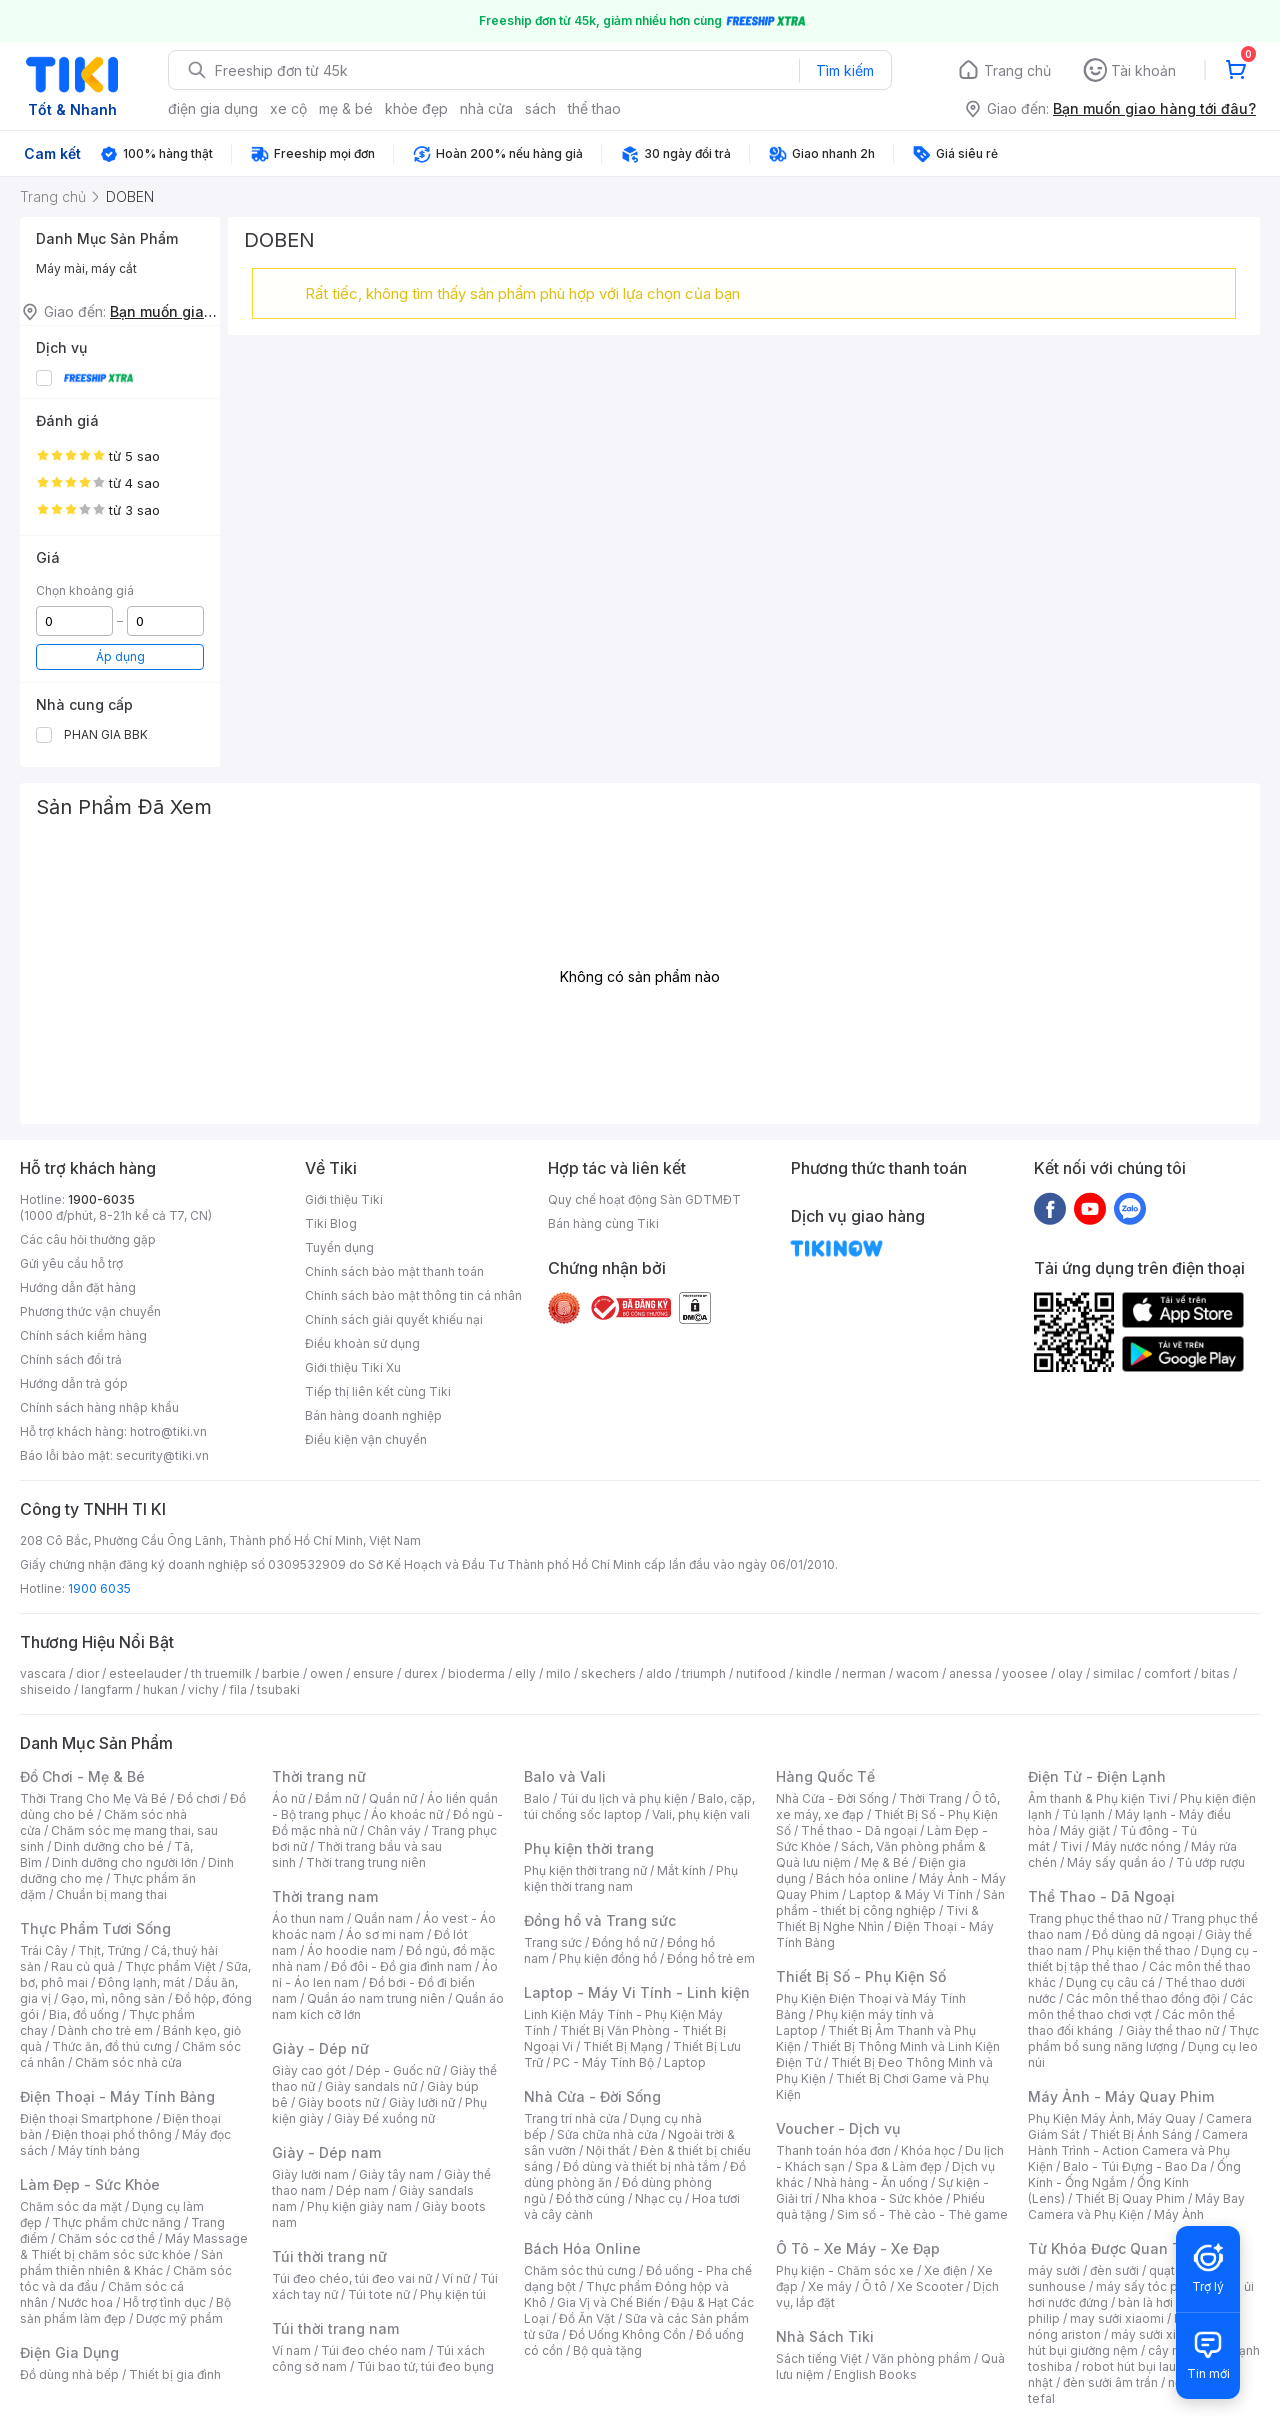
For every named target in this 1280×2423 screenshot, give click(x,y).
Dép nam (362, 2190)
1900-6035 (101, 1199)
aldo (659, 1673)
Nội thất (608, 2150)
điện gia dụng (213, 108)
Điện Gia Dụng (69, 2352)
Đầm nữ (337, 1798)
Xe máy (830, 2286)
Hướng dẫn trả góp (74, 1383)
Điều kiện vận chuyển (366, 1439)
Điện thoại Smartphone (86, 2118)
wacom (917, 1673)
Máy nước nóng (1136, 1846)
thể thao (594, 108)
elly (525, 1673)
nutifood (761, 1673)
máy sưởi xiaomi (1158, 2334)
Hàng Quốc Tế (825, 1776)
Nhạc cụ (658, 2198)
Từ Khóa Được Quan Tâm (1115, 2248)
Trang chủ (1017, 70)
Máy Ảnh (1179, 2214)
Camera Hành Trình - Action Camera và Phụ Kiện (1138, 2150)
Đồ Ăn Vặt (587, 2318)
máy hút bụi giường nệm (1134, 2342)
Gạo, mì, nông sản (113, 1998)
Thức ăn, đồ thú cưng (112, 2046)
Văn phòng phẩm (921, 2358)
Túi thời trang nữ (329, 2256)
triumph (704, 1673)
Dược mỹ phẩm (179, 2318)
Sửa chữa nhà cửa (607, 2134)
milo (558, 1673)
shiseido (45, 1689)
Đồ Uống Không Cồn (627, 2334)
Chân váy (394, 1830)
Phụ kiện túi (453, 2294)
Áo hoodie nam (351, 1950)
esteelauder (145, 1673)
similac (1113, 1673)
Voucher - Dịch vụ (838, 2128)
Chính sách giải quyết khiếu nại (394, 1319)
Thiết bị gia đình (175, 2374)
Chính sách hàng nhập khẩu (99, 1407)
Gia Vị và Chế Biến (609, 2302)
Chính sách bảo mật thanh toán (394, 1271)
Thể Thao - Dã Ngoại (1101, 1896)
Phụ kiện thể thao (1141, 1950)
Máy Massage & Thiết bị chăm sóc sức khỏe (134, 2246)
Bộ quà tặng (607, 2350)
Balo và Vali (565, 1776)
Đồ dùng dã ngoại (1143, 1934)
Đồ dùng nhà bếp (69, 2374)
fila (238, 1689)
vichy (203, 1689)
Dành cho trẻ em (105, 2030)
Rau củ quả (83, 1966)
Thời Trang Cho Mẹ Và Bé (93, 1798)
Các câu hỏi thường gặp (88, 1239)
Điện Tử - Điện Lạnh (1097, 1776)
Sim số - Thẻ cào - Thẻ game (922, 2214)
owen (326, 1673)
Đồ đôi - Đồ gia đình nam (401, 1966)
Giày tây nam (396, 2174)
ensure (373, 1673)
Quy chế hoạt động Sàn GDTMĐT (644, 1199)
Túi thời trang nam (335, 2328)
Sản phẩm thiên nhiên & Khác (121, 2262)
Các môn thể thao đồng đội (1143, 1998)
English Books (875, 2374)
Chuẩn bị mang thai (111, 1894)
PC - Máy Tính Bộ (603, 2062)
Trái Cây (44, 1950)
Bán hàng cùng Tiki (603, 1223)
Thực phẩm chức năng (116, 2222)
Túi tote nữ (379, 2294)
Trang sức (553, 1942)
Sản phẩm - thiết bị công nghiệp (890, 1902)
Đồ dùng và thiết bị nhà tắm (641, 2166)
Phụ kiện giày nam (359, 2206)
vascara (43, 1673)
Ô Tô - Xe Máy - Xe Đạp (858, 2248)
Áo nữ (288, 1798)
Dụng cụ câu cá (1110, 1982)
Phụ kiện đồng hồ (608, 1958)
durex (421, 1673)
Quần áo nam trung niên (376, 1998)
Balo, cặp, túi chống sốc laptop (639, 1806)
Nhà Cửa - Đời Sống (592, 2096)
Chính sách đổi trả (71, 1359)
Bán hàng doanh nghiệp (373, 1415)
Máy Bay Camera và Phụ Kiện (1136, 2206)
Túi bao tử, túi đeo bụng (425, 2366)
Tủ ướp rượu (1210, 1862)
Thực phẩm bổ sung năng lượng (1143, 2038)
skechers (608, 1673)
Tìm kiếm (845, 70)
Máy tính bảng (99, 2150)
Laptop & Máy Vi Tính (911, 1894)
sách (540, 108)
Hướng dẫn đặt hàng (78, 1287)
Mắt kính (681, 1870)
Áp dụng (120, 656)
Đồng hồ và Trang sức (600, 1920)
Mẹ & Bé (885, 1862)
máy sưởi (1054, 2270)
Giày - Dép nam (326, 2152)
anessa (970, 1673)
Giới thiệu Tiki (344, 1199)
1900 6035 (99, 1588)
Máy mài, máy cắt (86, 268)
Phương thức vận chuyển (90, 1311)
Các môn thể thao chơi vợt (1140, 2006)
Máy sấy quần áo (1116, 1862)
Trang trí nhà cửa (572, 2118)
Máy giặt (1085, 1830)
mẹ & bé (346, 108)
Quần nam (383, 1918)
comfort (1167, 1673)
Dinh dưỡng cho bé (109, 1846)
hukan (160, 1689)
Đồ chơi (198, 1798)
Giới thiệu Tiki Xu (353, 1367)
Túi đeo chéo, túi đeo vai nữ (352, 2278)
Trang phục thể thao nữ (1094, 1918)
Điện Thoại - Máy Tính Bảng (117, 2096)
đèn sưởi (1114, 2270)
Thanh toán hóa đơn (833, 2150)
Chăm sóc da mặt (71, 2206)
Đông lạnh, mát (141, 1982)
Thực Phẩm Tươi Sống (95, 1928)
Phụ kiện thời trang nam (631, 1878)
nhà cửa (486, 108)
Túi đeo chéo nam (373, 2350)
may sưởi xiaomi (1117, 2318)
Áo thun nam (308, 1918)
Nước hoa (85, 2302)
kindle (814, 1673)
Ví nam (291, 2350)
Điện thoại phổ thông (112, 2134)
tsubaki (278, 1689)
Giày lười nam (310, 2174)
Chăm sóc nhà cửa (128, 2062)
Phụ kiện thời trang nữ (585, 1870)
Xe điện (945, 2270)
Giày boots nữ (338, 2102)
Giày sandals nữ (371, 2086)
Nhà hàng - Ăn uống (871, 2182)
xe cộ (288, 108)
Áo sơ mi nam (385, 1934)
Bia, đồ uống (84, 2014)
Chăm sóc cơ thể (106, 2238)
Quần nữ (393, 1798)
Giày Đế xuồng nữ (384, 2118)
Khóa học (928, 2150)
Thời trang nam (325, 1896)
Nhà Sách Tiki (825, 2336)
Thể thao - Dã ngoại (859, 1830)
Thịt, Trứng (109, 1950)
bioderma (476, 1673)
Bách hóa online (862, 1878)
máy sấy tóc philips (1152, 2286)
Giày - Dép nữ (320, 2048)
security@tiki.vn (162, 1455)
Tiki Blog (331, 1223)
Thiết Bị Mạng (623, 2046)
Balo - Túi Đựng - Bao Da (1135, 2166)
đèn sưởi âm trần (1110, 2382)
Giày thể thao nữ (1172, 2030)
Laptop (685, 2062)
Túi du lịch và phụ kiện (624, 1798)
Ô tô (874, 2286)
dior (87, 1673)
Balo (537, 1798)
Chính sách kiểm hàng (83, 1335)
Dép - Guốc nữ (398, 2070)
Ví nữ (456, 2278)
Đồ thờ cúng (590, 2198)
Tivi (1071, 1846)
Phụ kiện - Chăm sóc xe (845, 2270)
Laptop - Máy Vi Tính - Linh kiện (637, 1992)
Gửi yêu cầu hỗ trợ (71, 1263)
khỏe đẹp (416, 108)
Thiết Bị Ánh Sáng (1141, 2134)
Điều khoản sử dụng (362, 1343)
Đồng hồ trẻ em (711, 1958)
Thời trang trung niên (366, 1862)
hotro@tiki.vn (168, 1431)
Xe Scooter (930, 2286)
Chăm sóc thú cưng (580, 2270)
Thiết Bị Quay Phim (1130, 2198)
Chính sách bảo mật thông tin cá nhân (413, 1295)
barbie (281, 1673)
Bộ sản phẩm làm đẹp (125, 2310)
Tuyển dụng (339, 1247)
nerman (864, 1673)
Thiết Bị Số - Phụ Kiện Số (861, 1976)
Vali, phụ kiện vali (701, 1814)
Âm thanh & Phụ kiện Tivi (1099, 1798)
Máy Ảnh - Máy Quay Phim (1121, 2096)
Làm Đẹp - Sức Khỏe (90, 2184)
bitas (1215, 1673)
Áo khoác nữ (407, 1814)
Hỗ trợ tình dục (164, 2302)
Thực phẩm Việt (170, 1966)
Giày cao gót (309, 2070)
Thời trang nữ (319, 1776)
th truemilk (221, 1673)
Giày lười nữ (422, 2102)
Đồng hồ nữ (624, 1942)
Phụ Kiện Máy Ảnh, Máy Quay (1112, 2118)
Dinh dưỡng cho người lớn (125, 1862)
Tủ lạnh (1083, 1814)
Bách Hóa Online (582, 2248)
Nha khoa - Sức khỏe (882, 2198)
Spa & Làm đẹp (898, 2166)
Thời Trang (930, 1798)
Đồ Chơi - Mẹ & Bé (82, 1776)
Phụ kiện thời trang (589, 1848)
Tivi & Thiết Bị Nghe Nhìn (877, 1918)
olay (1070, 1673)
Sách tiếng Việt (819, 2358)
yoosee (1025, 1673)
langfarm (107, 1689)
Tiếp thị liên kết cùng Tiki (378, 1391)
